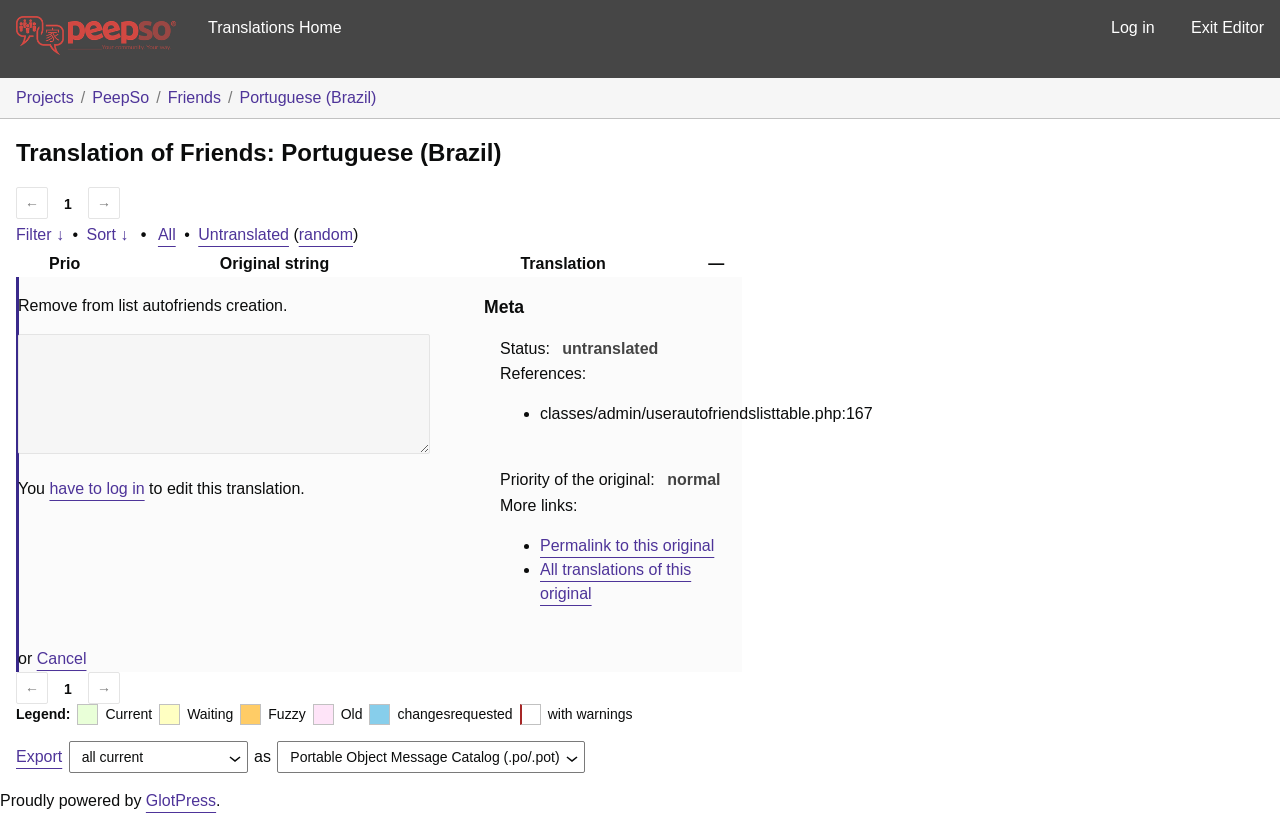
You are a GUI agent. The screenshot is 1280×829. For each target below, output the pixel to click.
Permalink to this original (627, 545)
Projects (45, 97)
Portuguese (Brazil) (307, 97)
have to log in (96, 488)
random (326, 234)
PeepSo (120, 97)
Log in (1133, 27)
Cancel (62, 658)
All (167, 234)
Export (39, 756)
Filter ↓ (40, 234)
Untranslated (243, 234)
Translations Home (275, 27)
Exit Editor (1227, 27)
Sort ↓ (108, 234)
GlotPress (181, 800)
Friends (194, 97)
